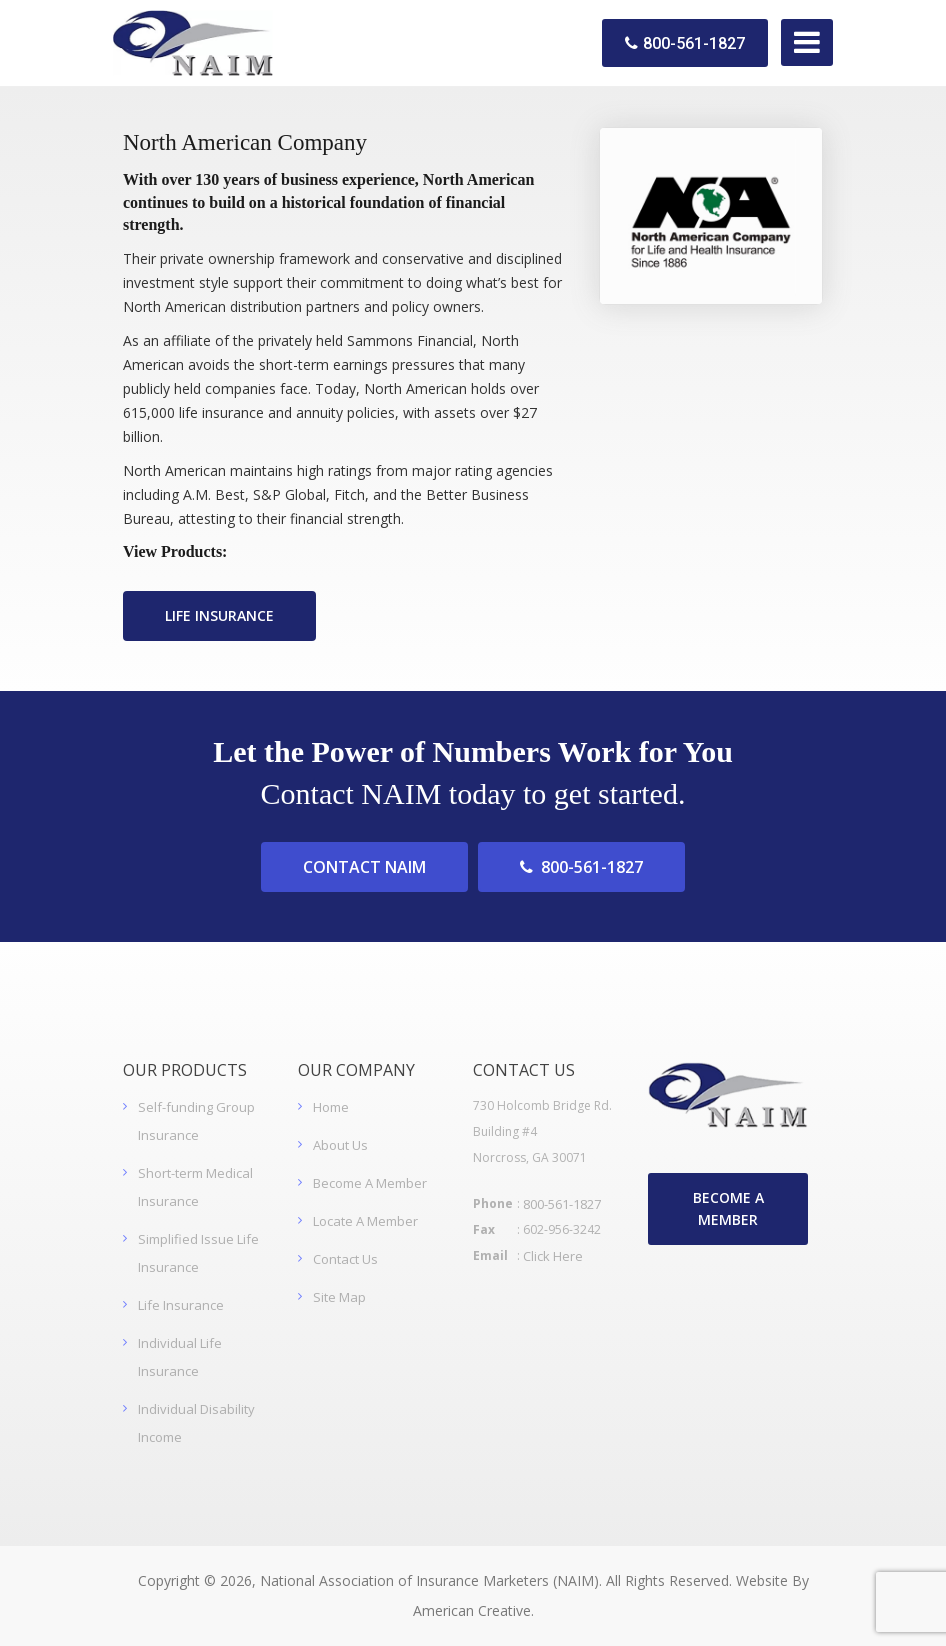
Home (331, 1107)
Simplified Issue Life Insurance (198, 1253)
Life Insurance (181, 1305)
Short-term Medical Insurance (195, 1187)
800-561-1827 (685, 43)
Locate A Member (365, 1221)
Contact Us (345, 1259)
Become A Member (370, 1183)
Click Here (553, 1256)
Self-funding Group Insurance (196, 1121)
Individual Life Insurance (180, 1357)
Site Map (339, 1297)
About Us (340, 1145)
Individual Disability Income (196, 1423)
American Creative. (473, 1610)
